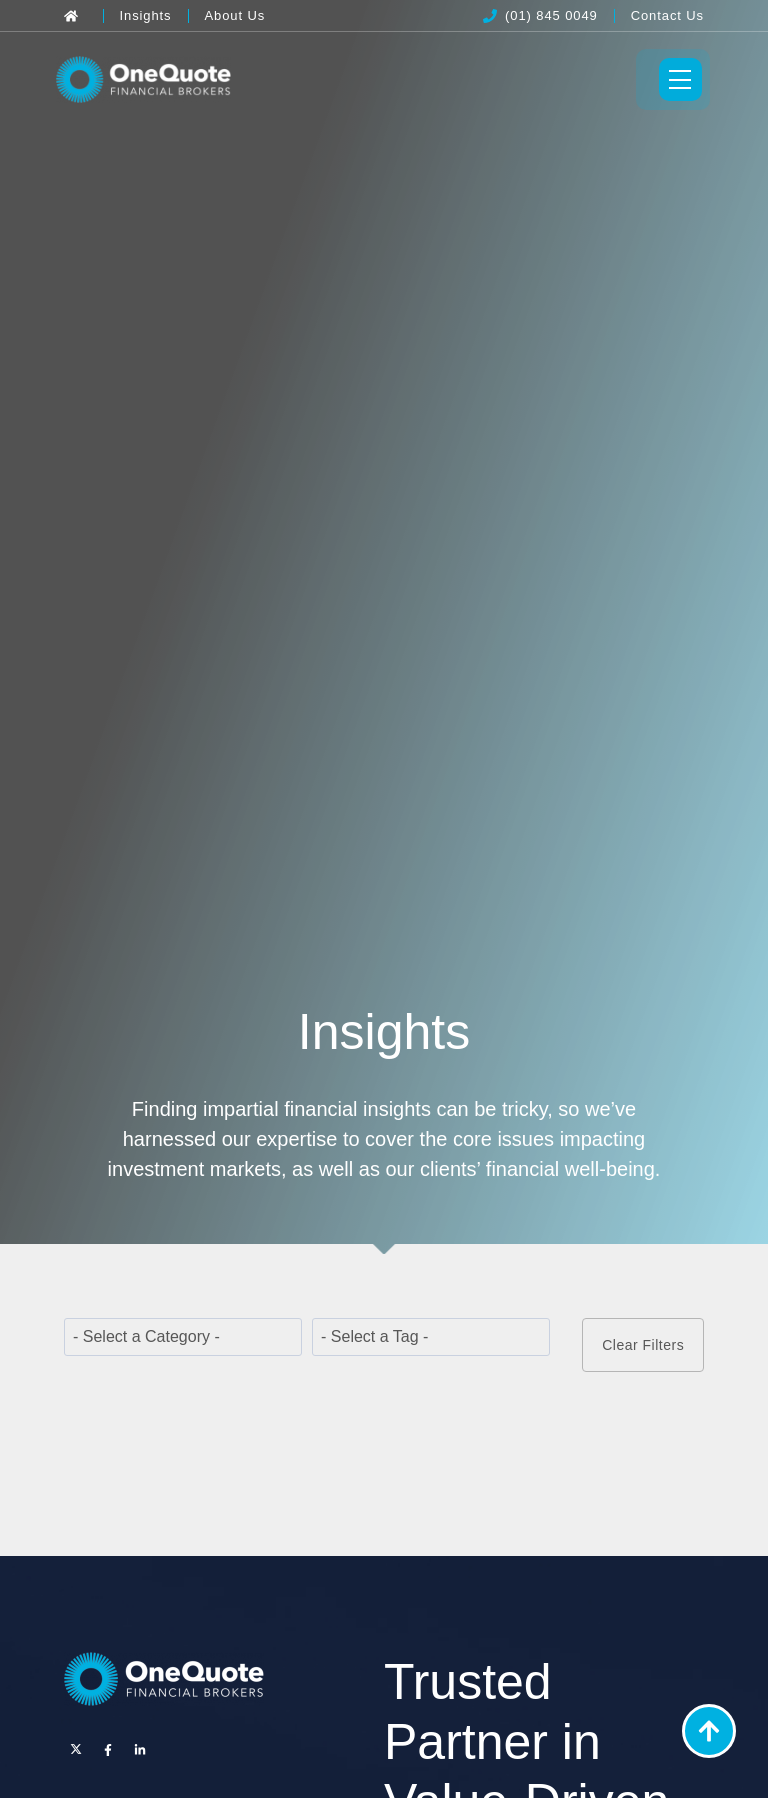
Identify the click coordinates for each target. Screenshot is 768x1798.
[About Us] (235, 15)
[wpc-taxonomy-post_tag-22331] (431, 1342)
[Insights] (146, 15)
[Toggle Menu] (672, 82)
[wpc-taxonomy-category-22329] (183, 1342)
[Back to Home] (75, 16)
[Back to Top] (709, 1731)
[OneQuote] (149, 81)
